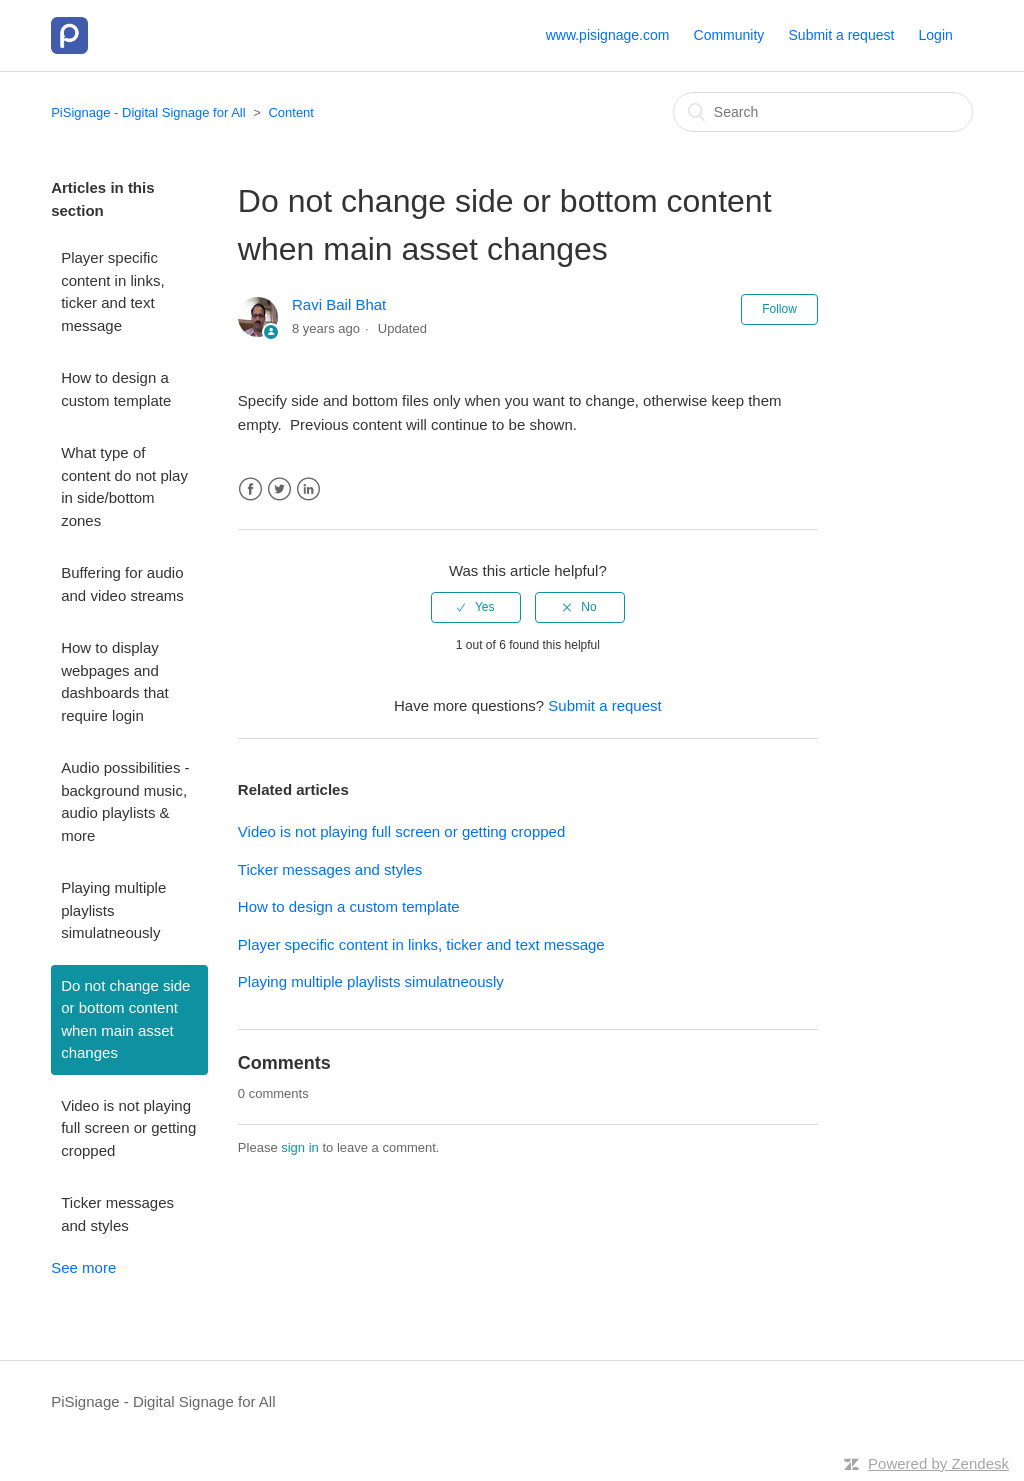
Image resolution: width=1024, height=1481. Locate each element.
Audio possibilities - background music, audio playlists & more (125, 801)
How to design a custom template (116, 389)
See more (83, 1267)
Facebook (250, 489)
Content (291, 112)
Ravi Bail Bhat (339, 304)
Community (729, 35)
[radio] (476, 607)
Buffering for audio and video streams (122, 584)
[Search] (823, 112)
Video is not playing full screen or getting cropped (128, 1128)
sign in (300, 1147)
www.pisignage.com (608, 35)
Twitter (279, 489)
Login (936, 35)
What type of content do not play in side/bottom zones (124, 486)
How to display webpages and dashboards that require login (115, 681)
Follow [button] (779, 309)
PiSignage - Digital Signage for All (148, 112)
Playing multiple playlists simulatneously (113, 910)
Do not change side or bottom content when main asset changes (125, 1019)
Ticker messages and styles (117, 1214)
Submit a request (842, 35)
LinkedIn (308, 489)
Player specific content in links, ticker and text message (112, 291)
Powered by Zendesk (938, 1463)
